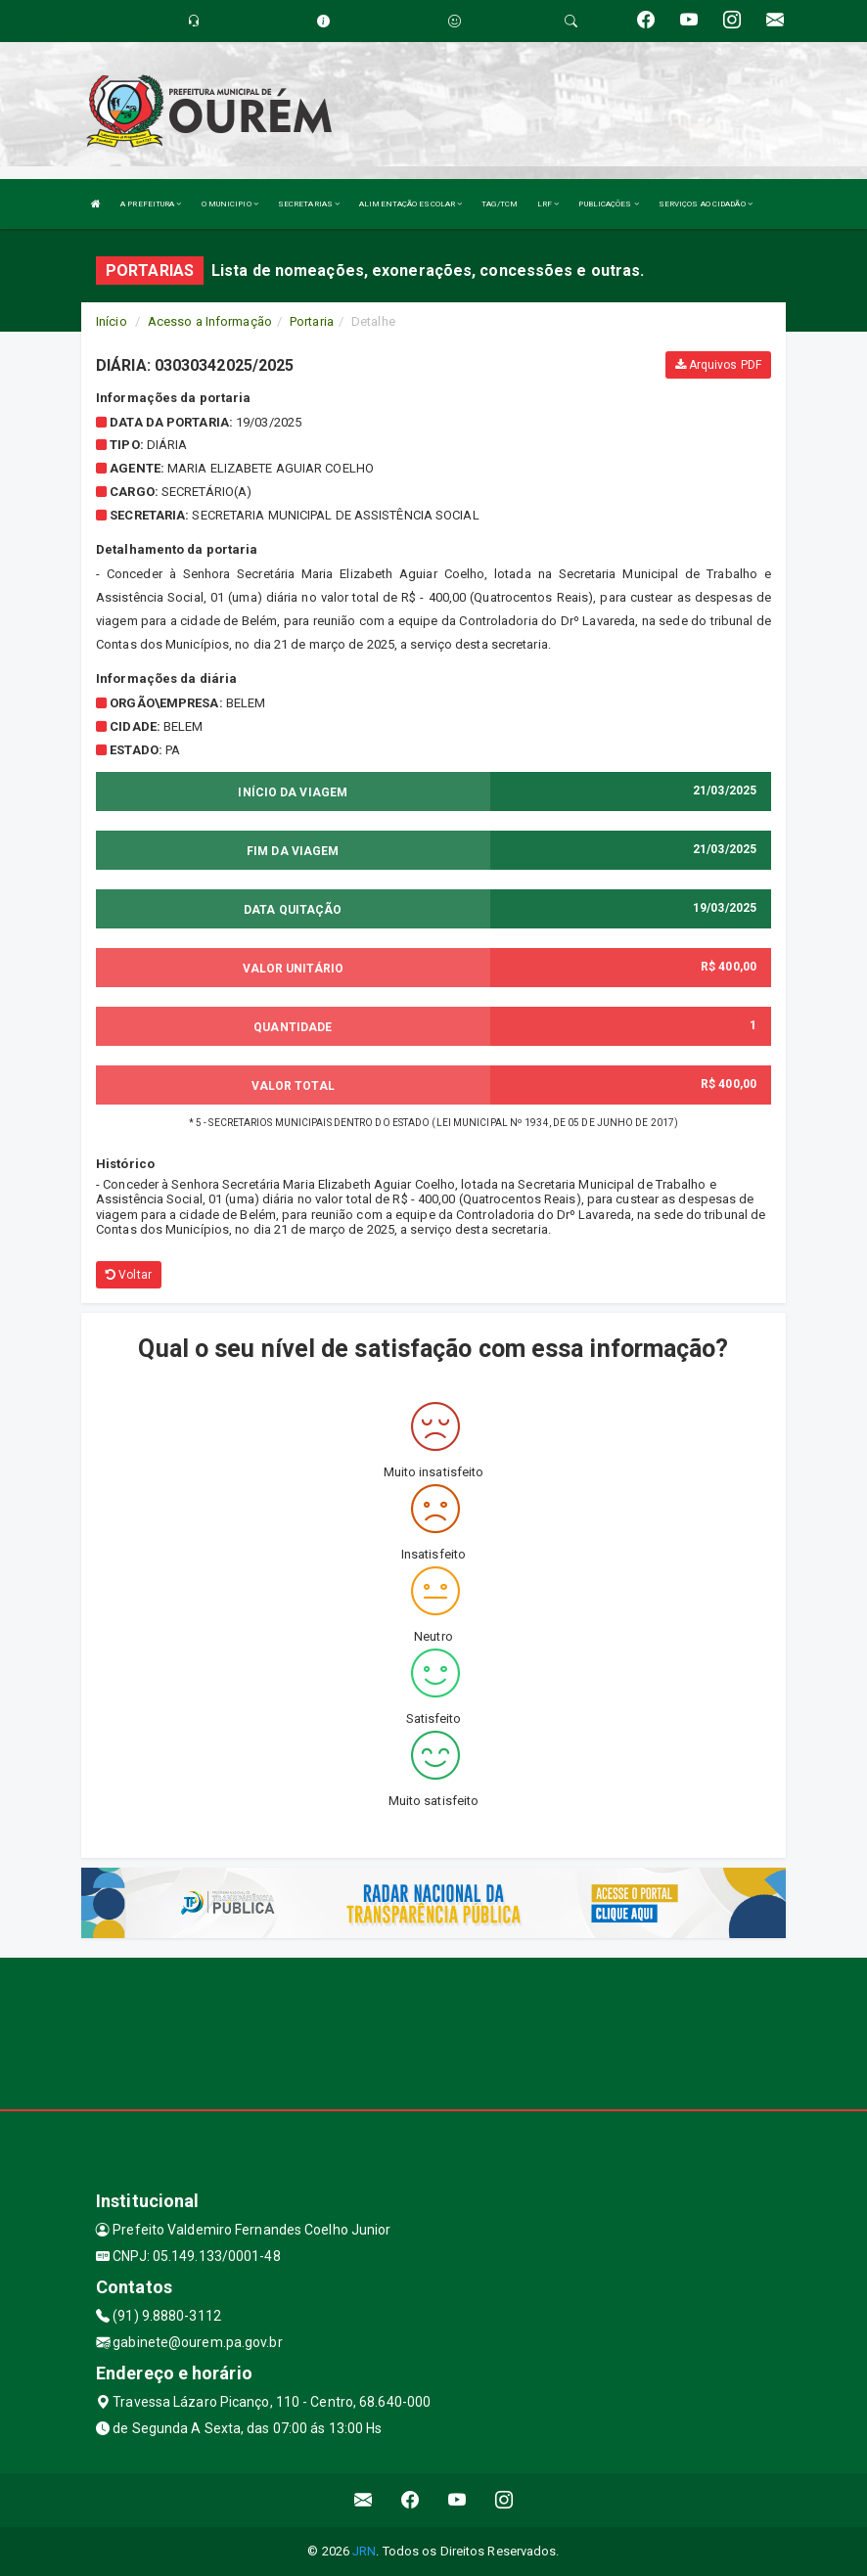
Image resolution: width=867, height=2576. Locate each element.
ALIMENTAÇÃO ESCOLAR (410, 204)
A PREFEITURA (150, 204)
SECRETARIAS (309, 204)
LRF (548, 204)
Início (111, 321)
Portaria (312, 321)
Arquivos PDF (718, 365)
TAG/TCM (499, 204)
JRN (364, 2551)
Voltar (129, 1275)
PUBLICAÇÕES (608, 204)
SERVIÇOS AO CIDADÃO (706, 204)
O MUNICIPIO (230, 204)
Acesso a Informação (210, 321)
